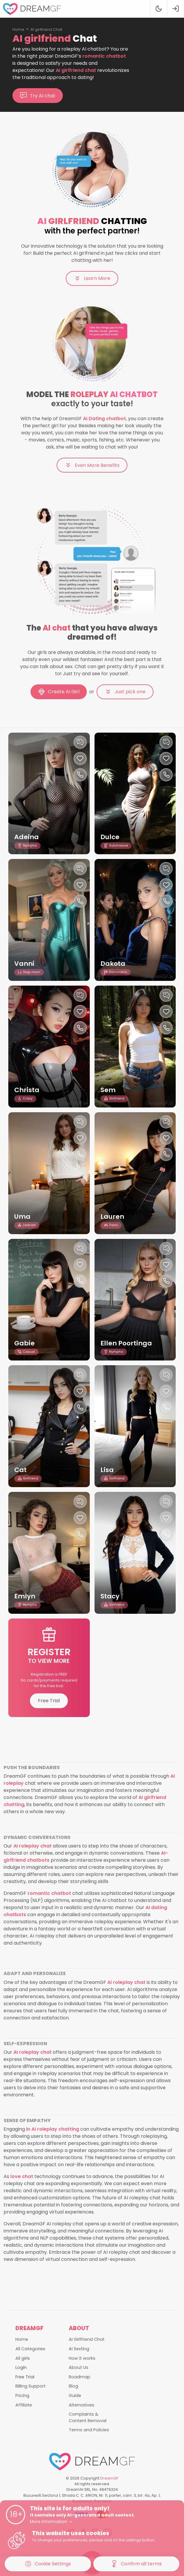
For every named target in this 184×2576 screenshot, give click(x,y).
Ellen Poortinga (126, 1343)
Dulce (110, 837)
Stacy (110, 1596)
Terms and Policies (89, 2430)
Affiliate (23, 2405)
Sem (108, 1090)
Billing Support (30, 2386)
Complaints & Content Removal (87, 2417)
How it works (82, 2358)
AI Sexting (79, 2349)
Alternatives (81, 2405)
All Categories (30, 2349)
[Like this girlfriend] (80, 758)
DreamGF (109, 2478)
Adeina (26, 837)
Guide (75, 2395)
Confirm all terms (136, 2563)
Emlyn (25, 1596)
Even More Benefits (92, 465)
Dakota (113, 964)
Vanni (24, 964)
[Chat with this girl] (80, 742)
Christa (26, 1090)
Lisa (107, 1470)
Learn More (92, 278)
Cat (20, 1470)
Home (18, 29)
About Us (78, 2367)
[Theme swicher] (158, 8)
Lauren (112, 1217)
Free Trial (49, 1700)
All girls (22, 2358)
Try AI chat (37, 95)
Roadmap (79, 2377)
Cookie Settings (48, 2563)
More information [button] (51, 2522)
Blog (73, 2386)
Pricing (22, 2395)
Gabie (24, 1343)
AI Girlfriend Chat (87, 2339)
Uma (22, 1217)
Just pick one (125, 691)
